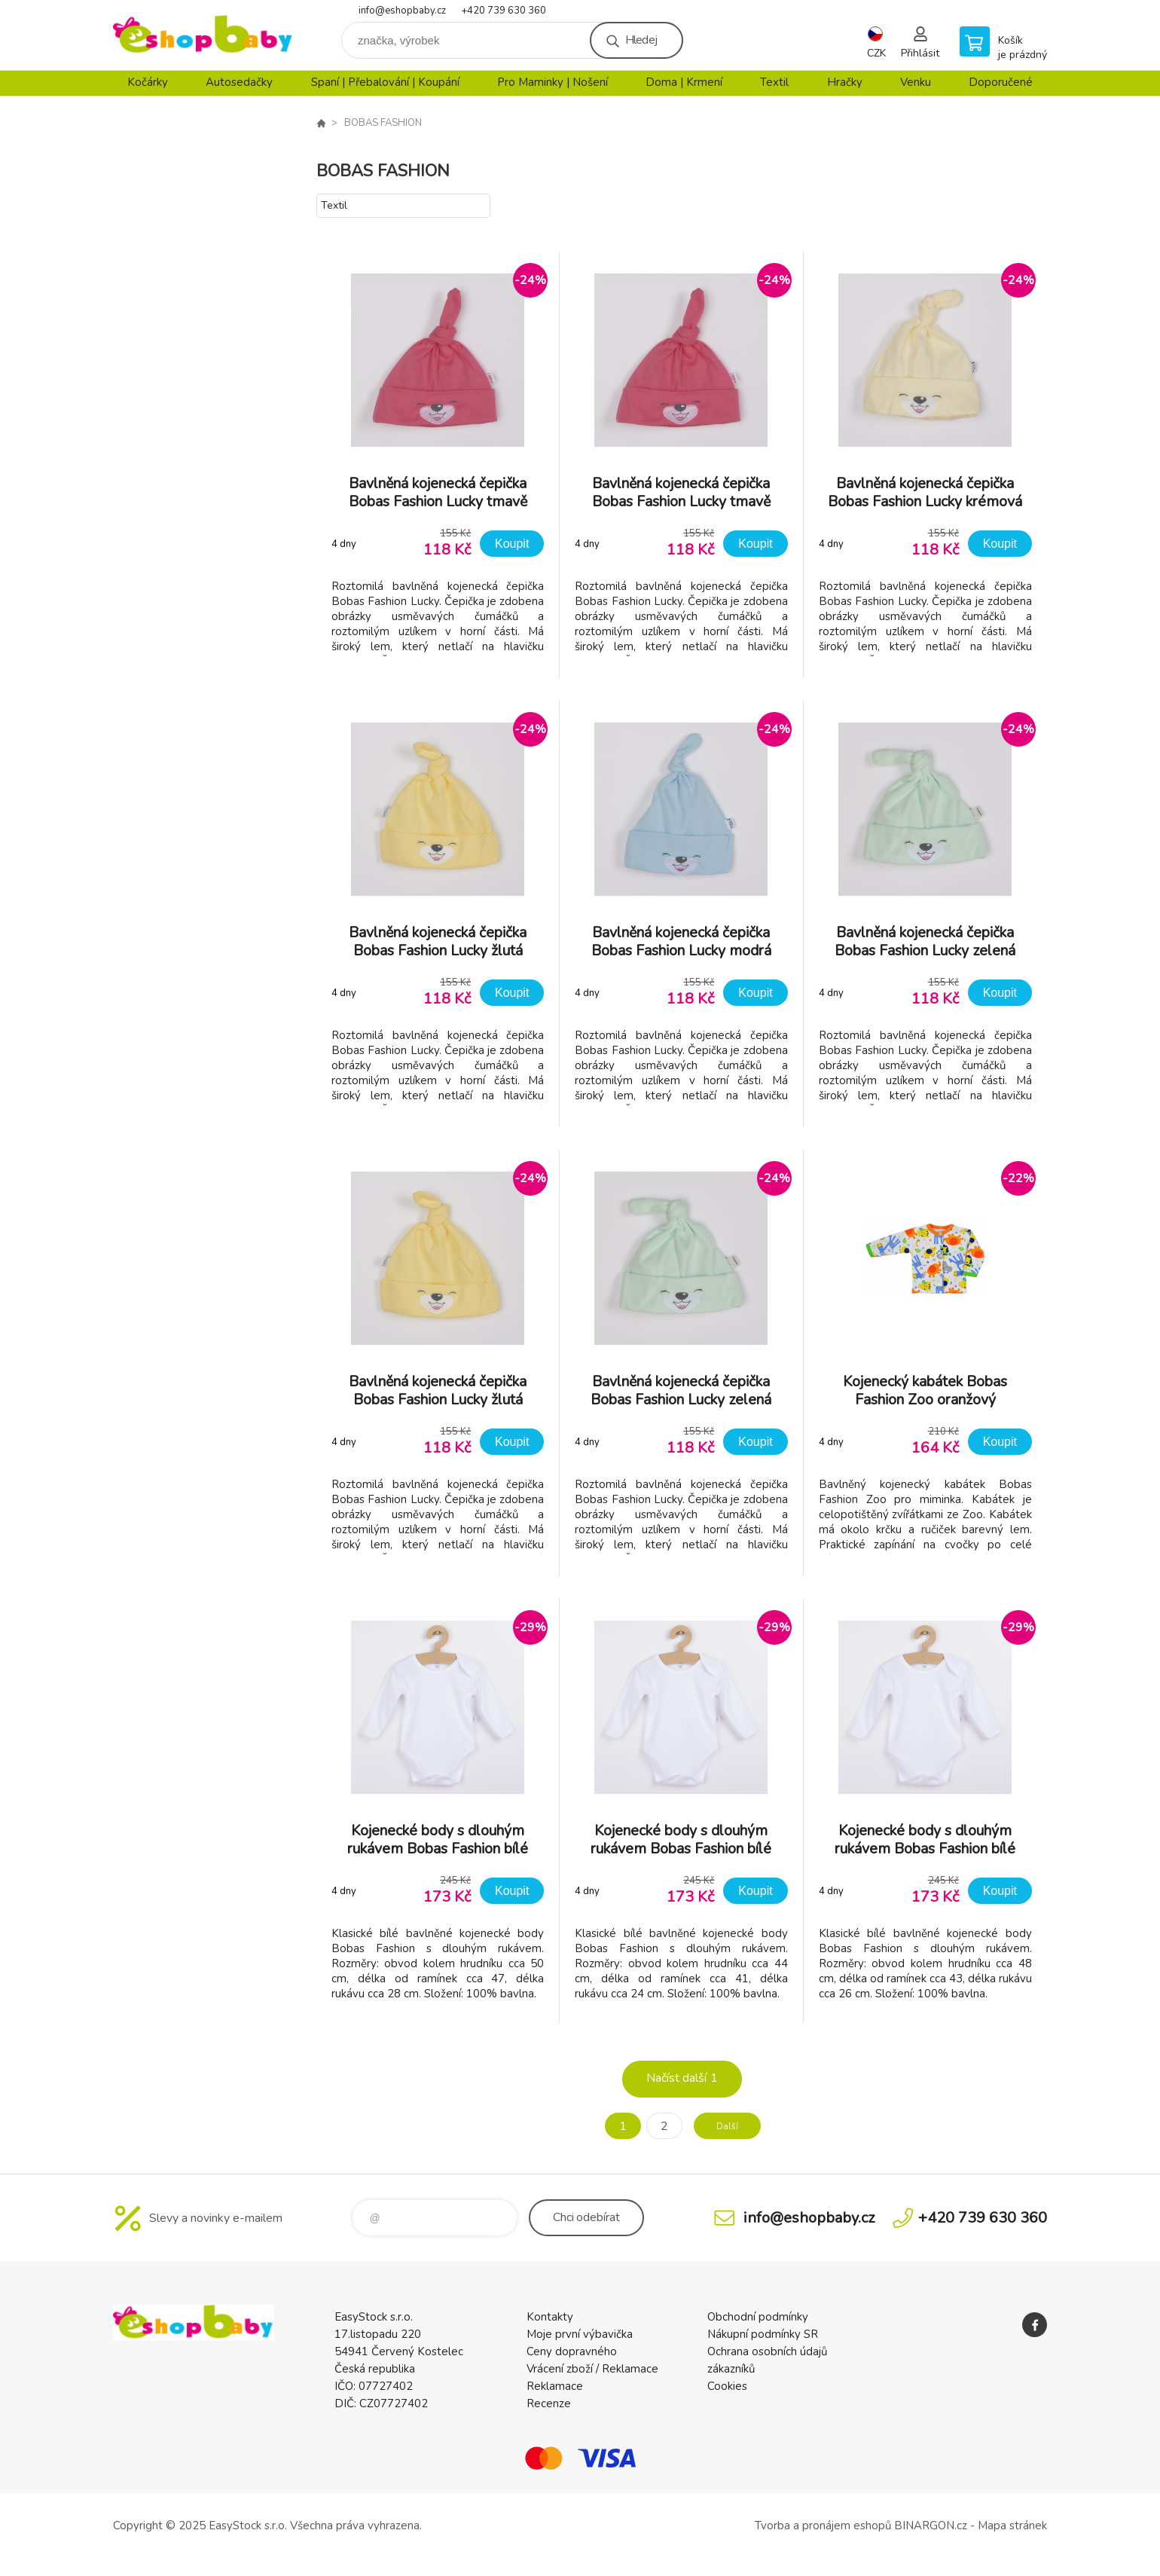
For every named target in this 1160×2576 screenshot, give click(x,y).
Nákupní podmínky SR (762, 2334)
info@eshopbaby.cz (402, 10)
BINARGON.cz (930, 2525)
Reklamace (555, 2386)
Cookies (727, 2386)
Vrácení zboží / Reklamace (592, 2368)
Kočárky (147, 82)
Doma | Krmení (684, 82)
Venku (915, 82)
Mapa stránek (1012, 2525)
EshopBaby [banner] (203, 35)
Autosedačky (239, 82)
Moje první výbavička (580, 2334)
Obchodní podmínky (757, 2316)
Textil (774, 82)
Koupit (512, 543)
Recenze (549, 2403)
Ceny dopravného (572, 2351)
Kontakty (550, 2316)
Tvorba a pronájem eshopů (823, 2525)
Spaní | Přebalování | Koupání (385, 82)
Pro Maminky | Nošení (552, 82)
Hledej (641, 40)
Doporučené (1001, 82)
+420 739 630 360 (503, 10)
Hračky (844, 82)
